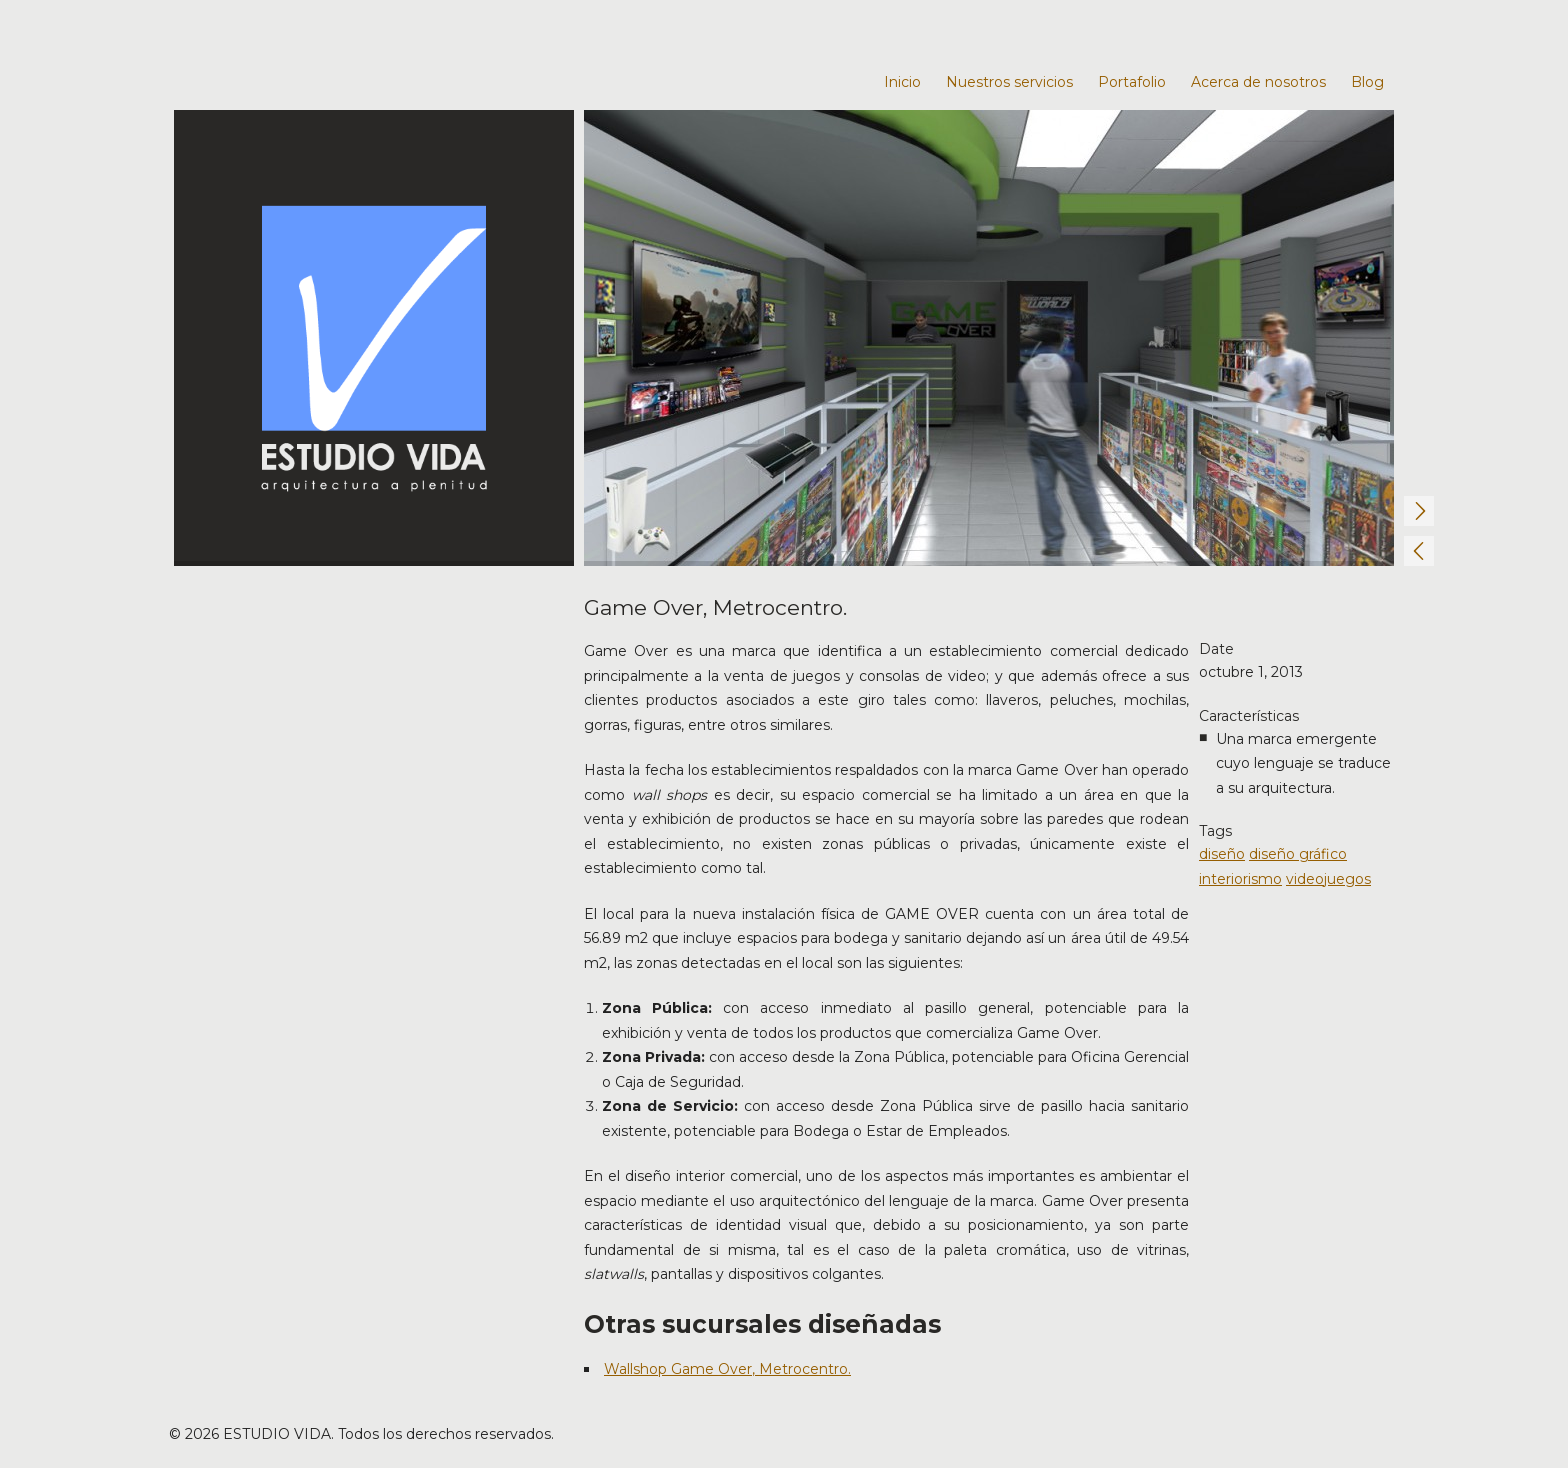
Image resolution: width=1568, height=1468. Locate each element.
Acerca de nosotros (1258, 82)
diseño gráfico (1298, 854)
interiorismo (1240, 879)
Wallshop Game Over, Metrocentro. (727, 1369)
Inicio (902, 82)
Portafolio (1132, 82)
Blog (1367, 82)
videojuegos (1328, 879)
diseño (1222, 854)
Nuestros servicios (1009, 82)
